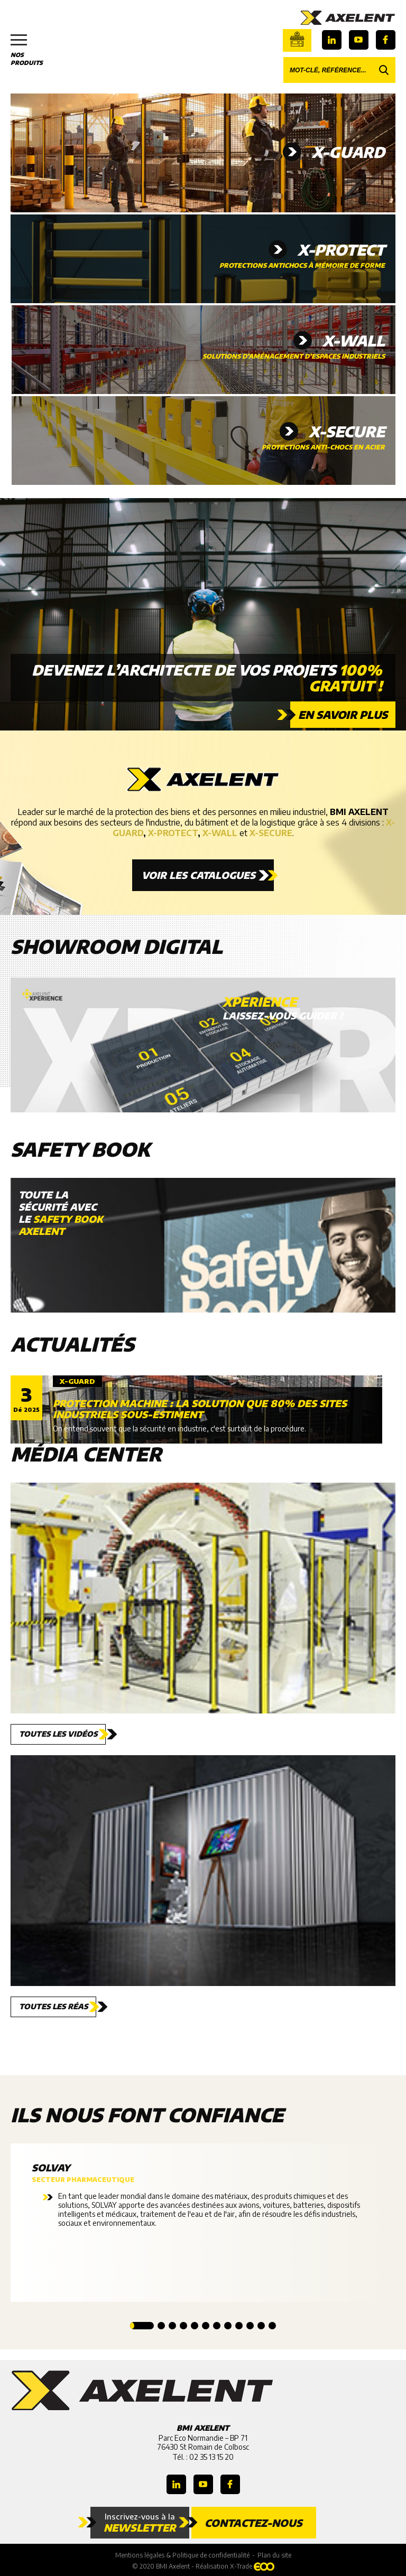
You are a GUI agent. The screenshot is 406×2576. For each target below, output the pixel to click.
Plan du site (274, 2555)
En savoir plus (342, 714)
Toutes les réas (53, 2006)
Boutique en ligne (297, 39)
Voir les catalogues (198, 875)
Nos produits (32, 50)
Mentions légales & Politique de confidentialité (182, 2555)
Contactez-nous (253, 2522)
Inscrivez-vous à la (140, 2523)
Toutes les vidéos (58, 1733)
